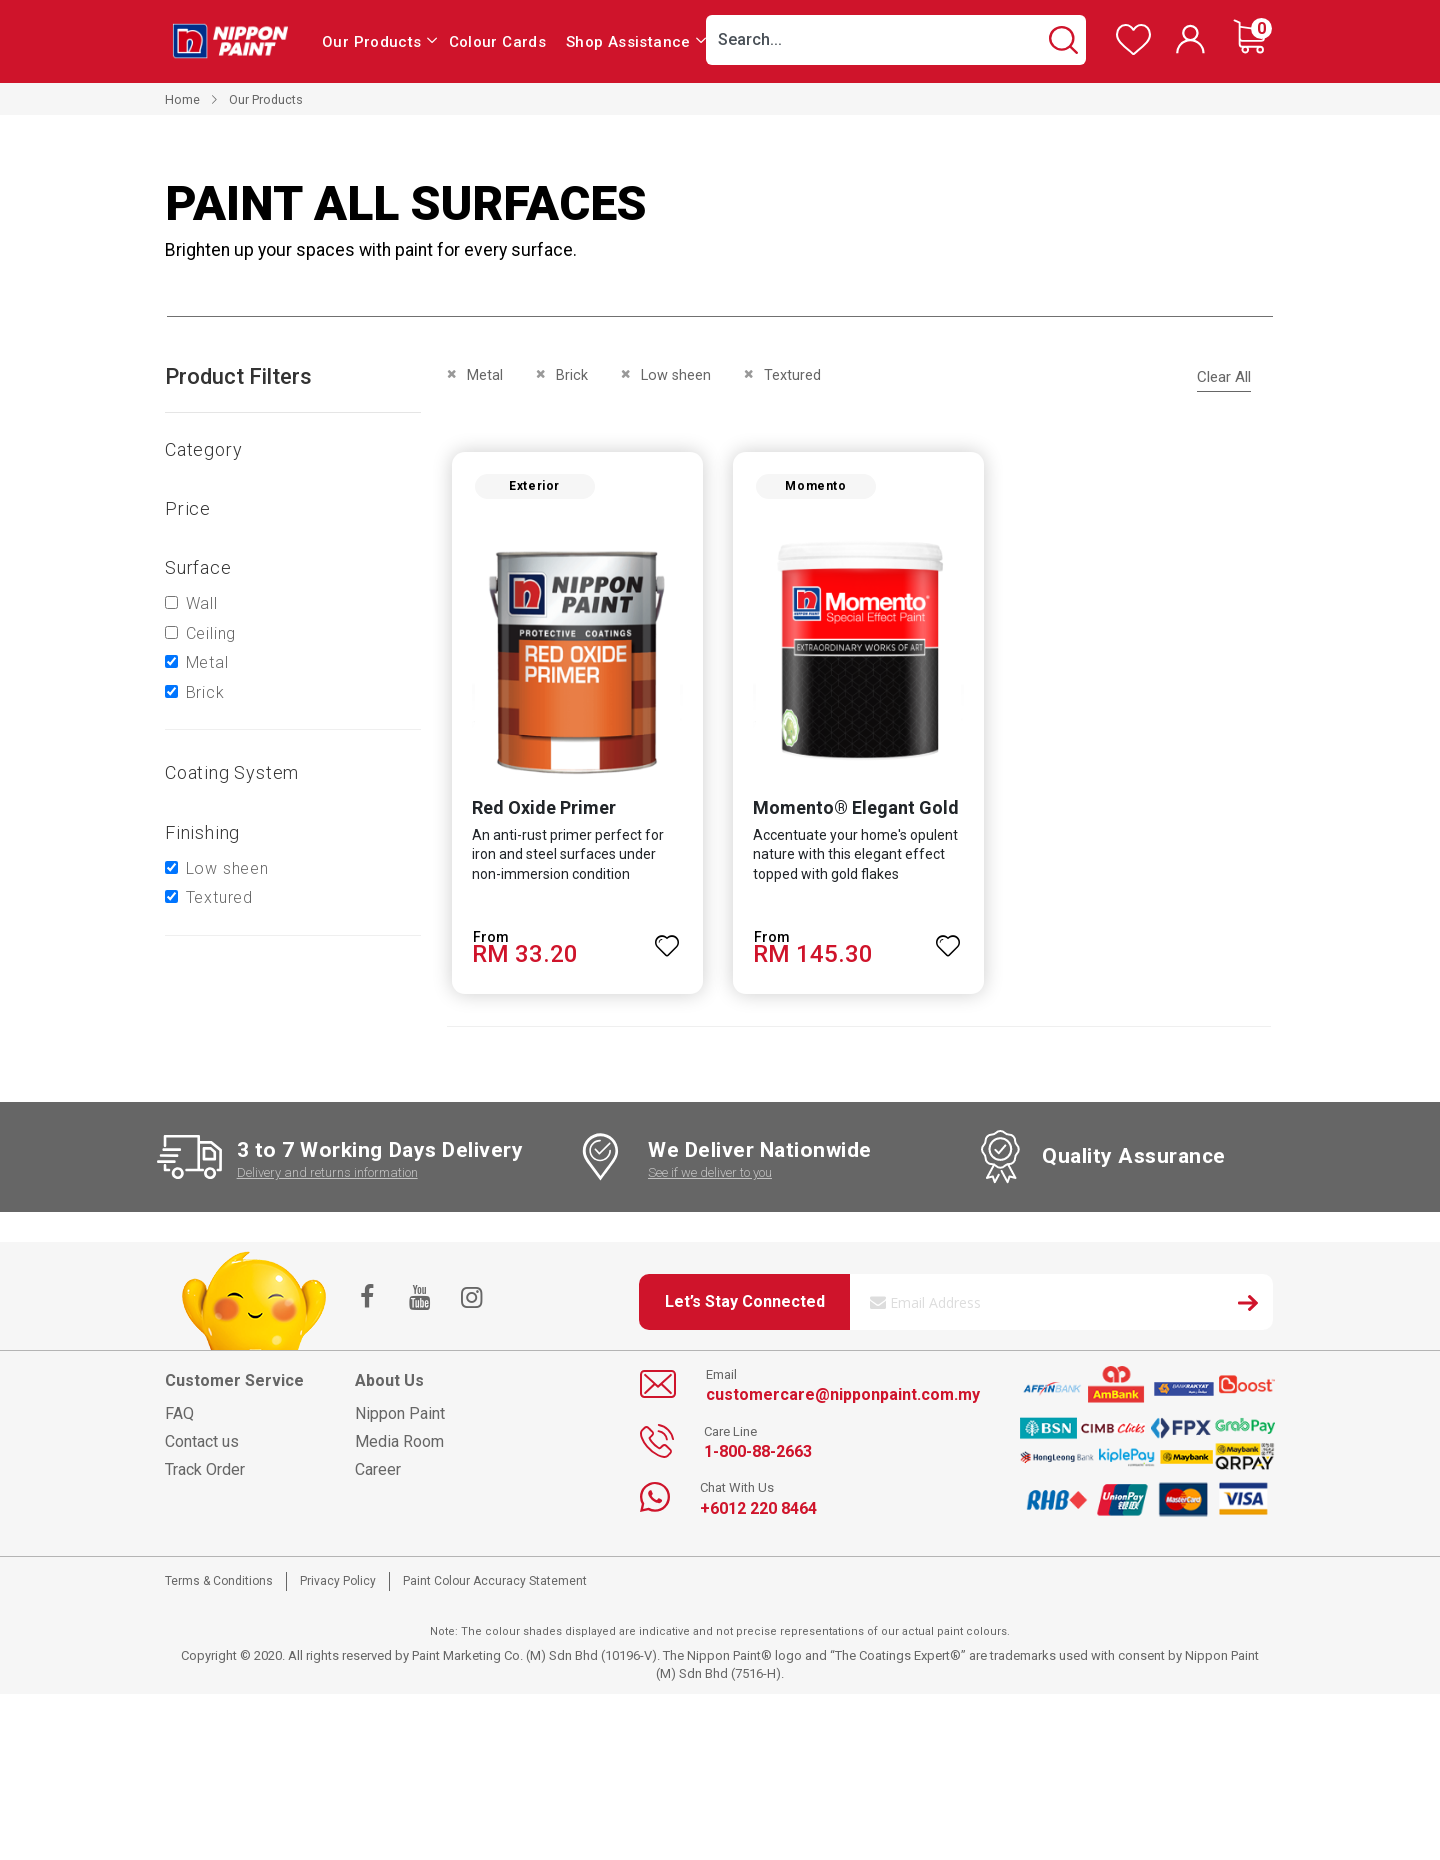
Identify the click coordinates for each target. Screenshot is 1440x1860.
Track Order (205, 1473)
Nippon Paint (400, 1417)
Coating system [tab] (232, 772)
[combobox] (896, 40)
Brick (205, 692)
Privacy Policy (338, 1585)
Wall (202, 603)
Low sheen (227, 868)
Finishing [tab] (202, 832)
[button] (666, 940)
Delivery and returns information (327, 1176)
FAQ (179, 1417)
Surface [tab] (198, 567)
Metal (207, 662)
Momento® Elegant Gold (855, 810)
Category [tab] (203, 449)
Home (182, 99)
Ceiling (211, 633)
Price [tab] (188, 508)
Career (378, 1473)
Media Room (399, 1445)
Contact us (202, 1445)
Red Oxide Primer (540, 810)
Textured (219, 897)
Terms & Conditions (219, 1585)
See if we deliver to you (710, 1176)
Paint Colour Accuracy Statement (495, 1585)
